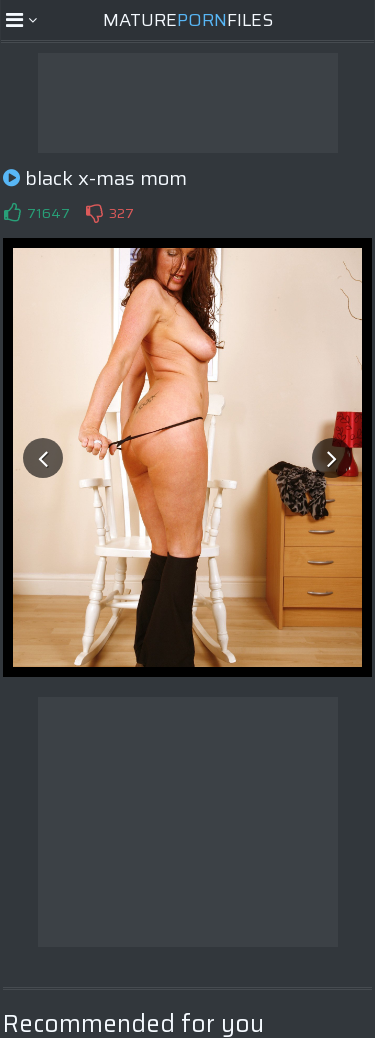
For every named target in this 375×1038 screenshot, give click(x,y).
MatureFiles (188, 20)
